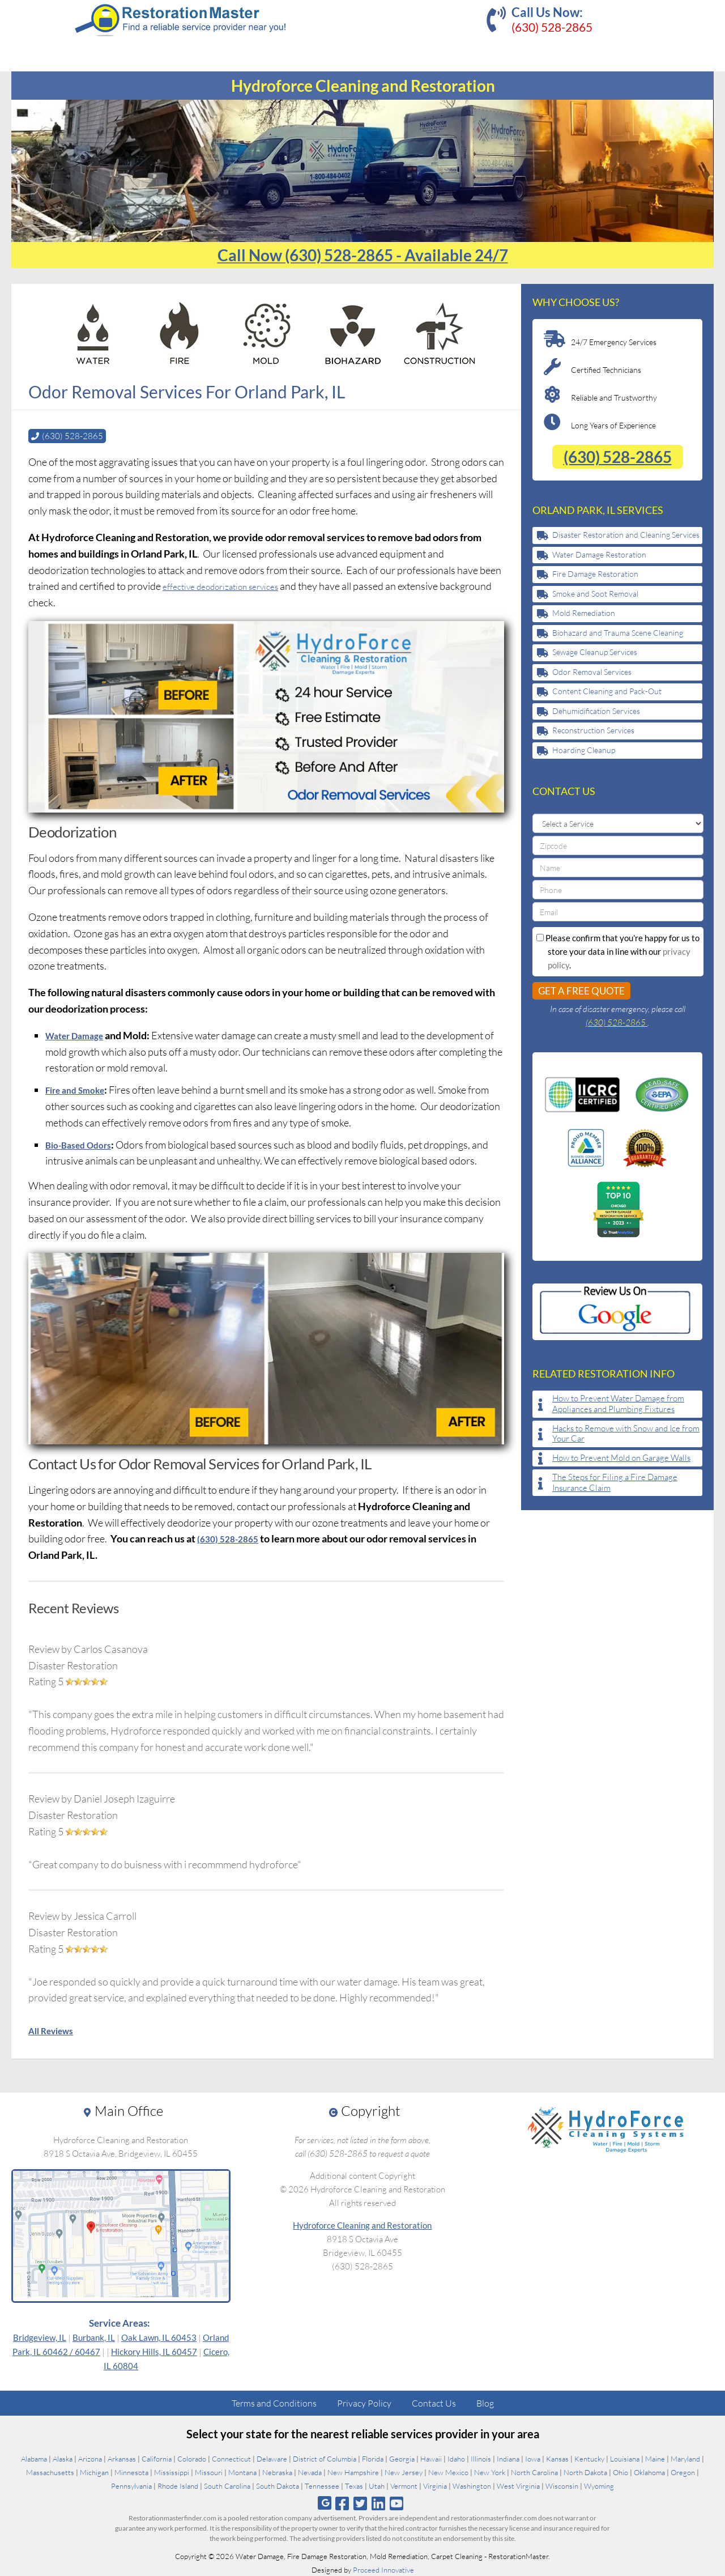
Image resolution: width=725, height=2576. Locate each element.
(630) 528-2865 (551, 27)
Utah (377, 2485)
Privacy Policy (364, 2402)
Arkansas (122, 2458)
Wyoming (599, 2485)
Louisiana (624, 2458)
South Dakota (277, 2485)
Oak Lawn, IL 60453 (159, 2337)
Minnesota (131, 2471)
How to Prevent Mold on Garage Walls (621, 1458)
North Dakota (585, 2471)
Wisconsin (561, 2485)
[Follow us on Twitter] (360, 2502)
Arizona (90, 2458)
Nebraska (277, 2471)
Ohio (620, 2471)
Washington (472, 2485)
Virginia (435, 2485)
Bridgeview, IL (39, 2337)
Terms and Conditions (274, 2402)
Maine (655, 2458)
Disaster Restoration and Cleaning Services (626, 534)
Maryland (685, 2458)
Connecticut (231, 2458)
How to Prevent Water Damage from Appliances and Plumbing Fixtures (618, 1403)
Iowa (532, 2458)
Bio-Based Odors (83, 1144)
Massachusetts (50, 2471)
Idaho (456, 2458)
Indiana (508, 2458)
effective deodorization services (231, 585)
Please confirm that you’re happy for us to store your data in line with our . (618, 951)
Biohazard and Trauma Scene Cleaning (617, 632)
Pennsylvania (131, 2485)
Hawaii (431, 2458)
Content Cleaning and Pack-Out (607, 691)
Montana (242, 2471)
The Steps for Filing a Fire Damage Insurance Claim (614, 1482)
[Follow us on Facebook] (341, 2502)
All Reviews (55, 2030)
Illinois (481, 2458)
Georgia (402, 2458)
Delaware (272, 2458)
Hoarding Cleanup (583, 750)
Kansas (557, 2458)
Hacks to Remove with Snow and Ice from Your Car (626, 1433)
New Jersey (404, 2471)
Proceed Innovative (383, 2569)
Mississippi (171, 2471)
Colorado (191, 2458)
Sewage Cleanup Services (594, 652)
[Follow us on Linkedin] (378, 2502)
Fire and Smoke (79, 1089)
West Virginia (518, 2485)
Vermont (403, 2485)
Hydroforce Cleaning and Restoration (362, 2225)
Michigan (94, 2471)
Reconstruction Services (593, 730)
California (157, 2458)
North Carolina (534, 2471)
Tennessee (322, 2485)
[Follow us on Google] (324, 2503)
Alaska (62, 2458)
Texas (354, 2485)
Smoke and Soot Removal (595, 593)
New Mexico (448, 2471)
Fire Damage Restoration (595, 574)
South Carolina (227, 2485)
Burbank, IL (93, 2337)
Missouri (209, 2471)
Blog (485, 2402)
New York (489, 2471)
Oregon (683, 2471)
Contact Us (434, 2402)
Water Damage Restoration (599, 554)
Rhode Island (177, 2485)
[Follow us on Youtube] (396, 2502)
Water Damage (79, 1034)
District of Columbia (324, 2458)
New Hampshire (353, 2471)
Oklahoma (649, 2471)
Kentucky (589, 2458)
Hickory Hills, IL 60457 (154, 2351)
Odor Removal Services (592, 672)
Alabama (34, 2458)
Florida (372, 2458)
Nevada (310, 2471)
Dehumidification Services (596, 711)
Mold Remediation (583, 613)
